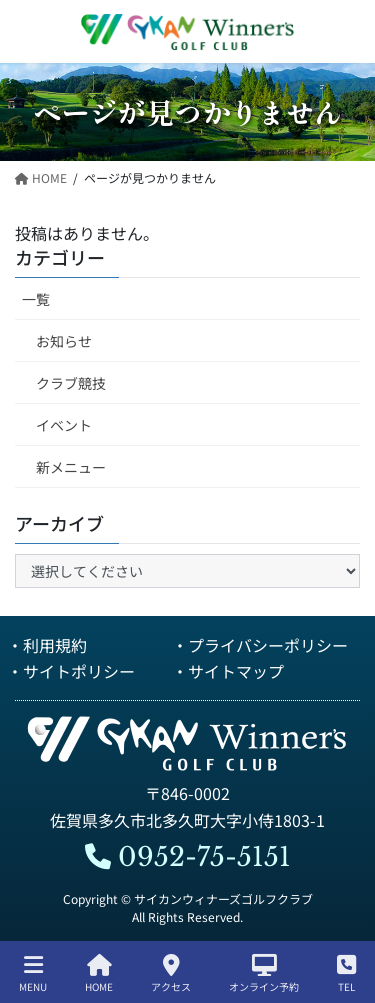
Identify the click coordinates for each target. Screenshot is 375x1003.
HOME (99, 973)
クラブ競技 (71, 383)
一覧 (36, 299)
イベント (64, 425)
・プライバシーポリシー (260, 645)
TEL (346, 973)
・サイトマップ (228, 671)
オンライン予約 (264, 973)
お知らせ (64, 341)
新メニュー (71, 467)
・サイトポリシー (71, 671)
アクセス (171, 973)
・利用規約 (47, 645)
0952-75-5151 (188, 857)
